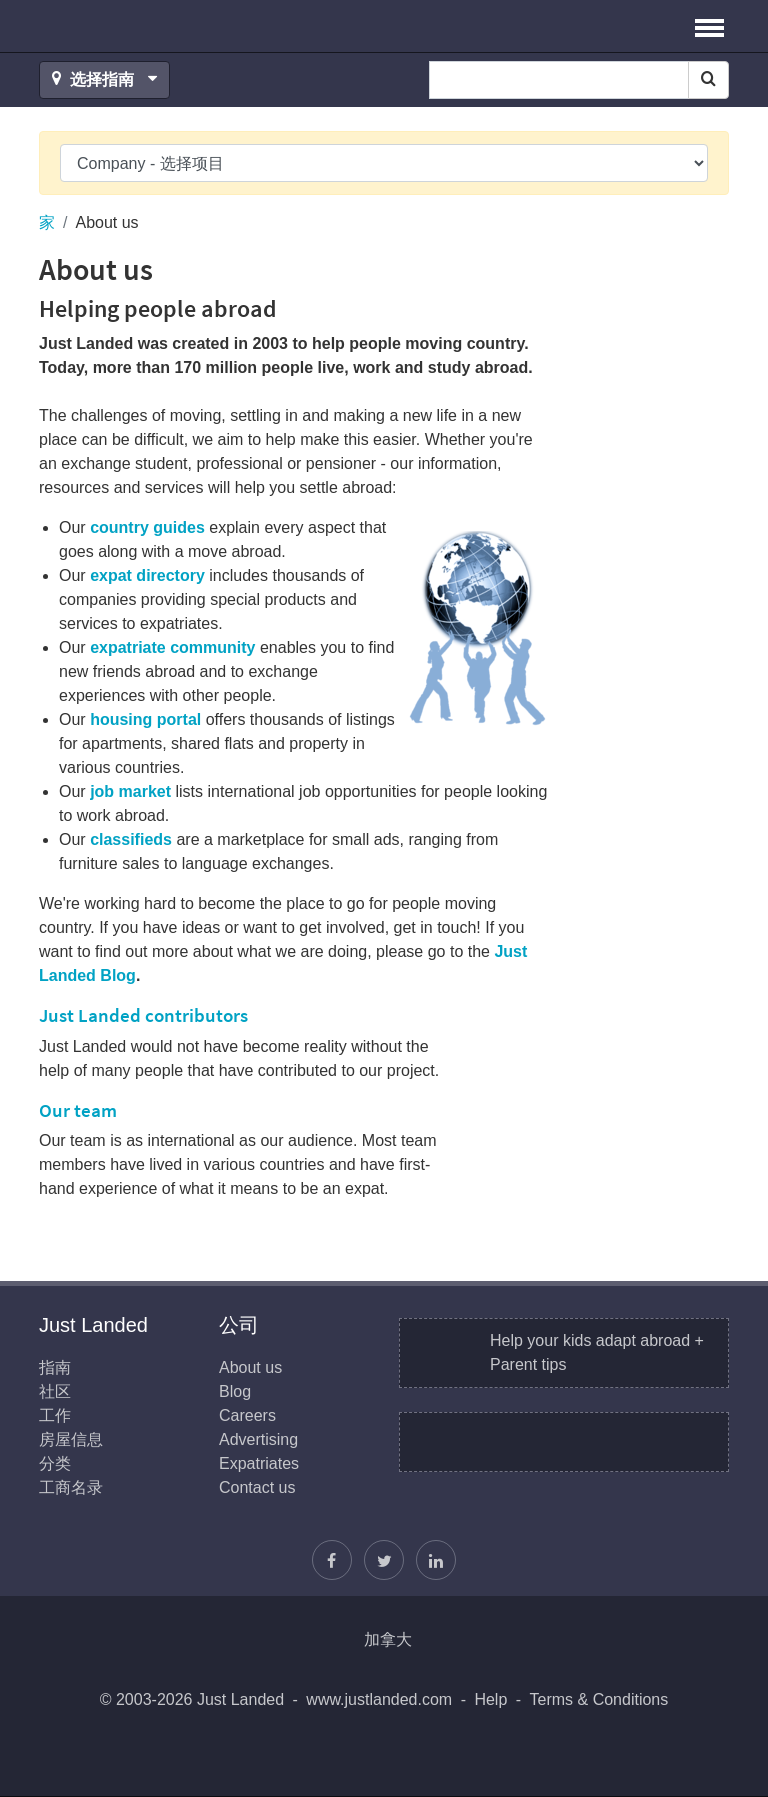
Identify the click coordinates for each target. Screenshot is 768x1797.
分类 (55, 1463)
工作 (55, 1415)
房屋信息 (71, 1439)
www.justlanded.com (379, 1699)
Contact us (257, 1487)
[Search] (708, 80)
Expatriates (259, 1463)
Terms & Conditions (599, 1699)
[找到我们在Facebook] (332, 1560)
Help (490, 1699)
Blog (235, 1391)
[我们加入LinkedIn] (436, 1560)
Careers (247, 1415)
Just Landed (114, 26)
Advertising (258, 1439)
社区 (55, 1391)
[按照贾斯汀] (384, 1560)
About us (250, 1367)
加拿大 (388, 1639)
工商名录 (71, 1487)
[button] (709, 26)
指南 (55, 1367)
